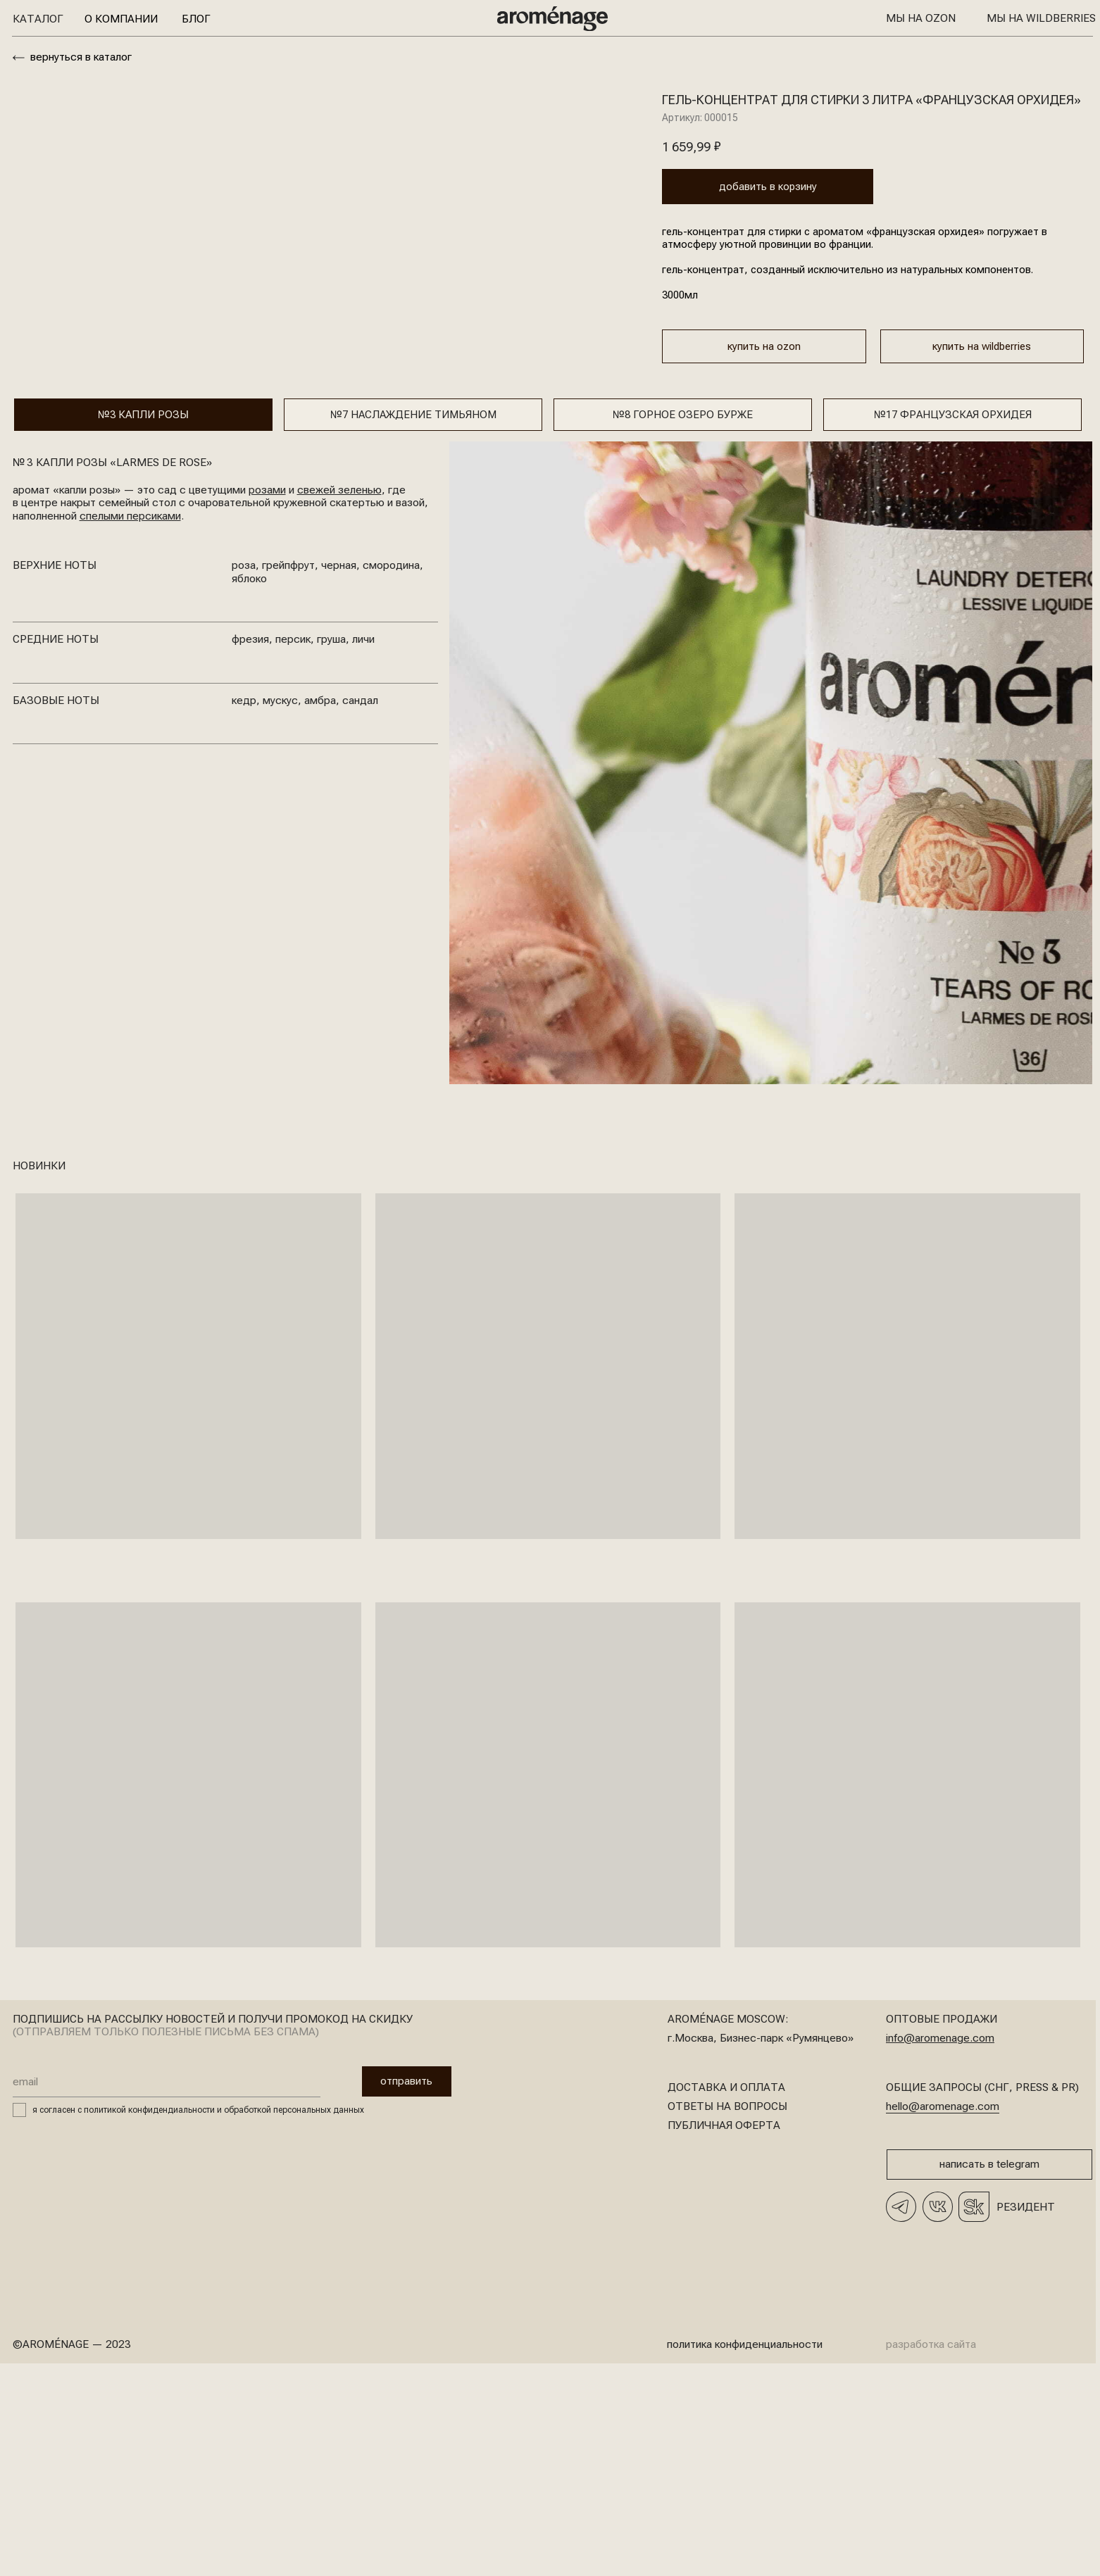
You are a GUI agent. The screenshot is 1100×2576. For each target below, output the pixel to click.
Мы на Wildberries (1041, 18)
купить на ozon (764, 347)
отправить (387, 2289)
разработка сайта (931, 2552)
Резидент (1025, 2414)
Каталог (38, 19)
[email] (167, 2289)
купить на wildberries (981, 347)
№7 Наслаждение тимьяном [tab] (413, 622)
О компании (121, 19)
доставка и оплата (726, 2295)
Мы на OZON (921, 18)
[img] (552, 18)
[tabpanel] (548, 970)
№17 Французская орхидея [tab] (953, 622)
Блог (196, 19)
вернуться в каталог (81, 57)
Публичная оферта (724, 2333)
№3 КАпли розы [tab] (143, 622)
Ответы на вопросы (727, 2314)
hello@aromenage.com (942, 2314)
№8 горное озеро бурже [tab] (683, 622)
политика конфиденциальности (745, 2552)
